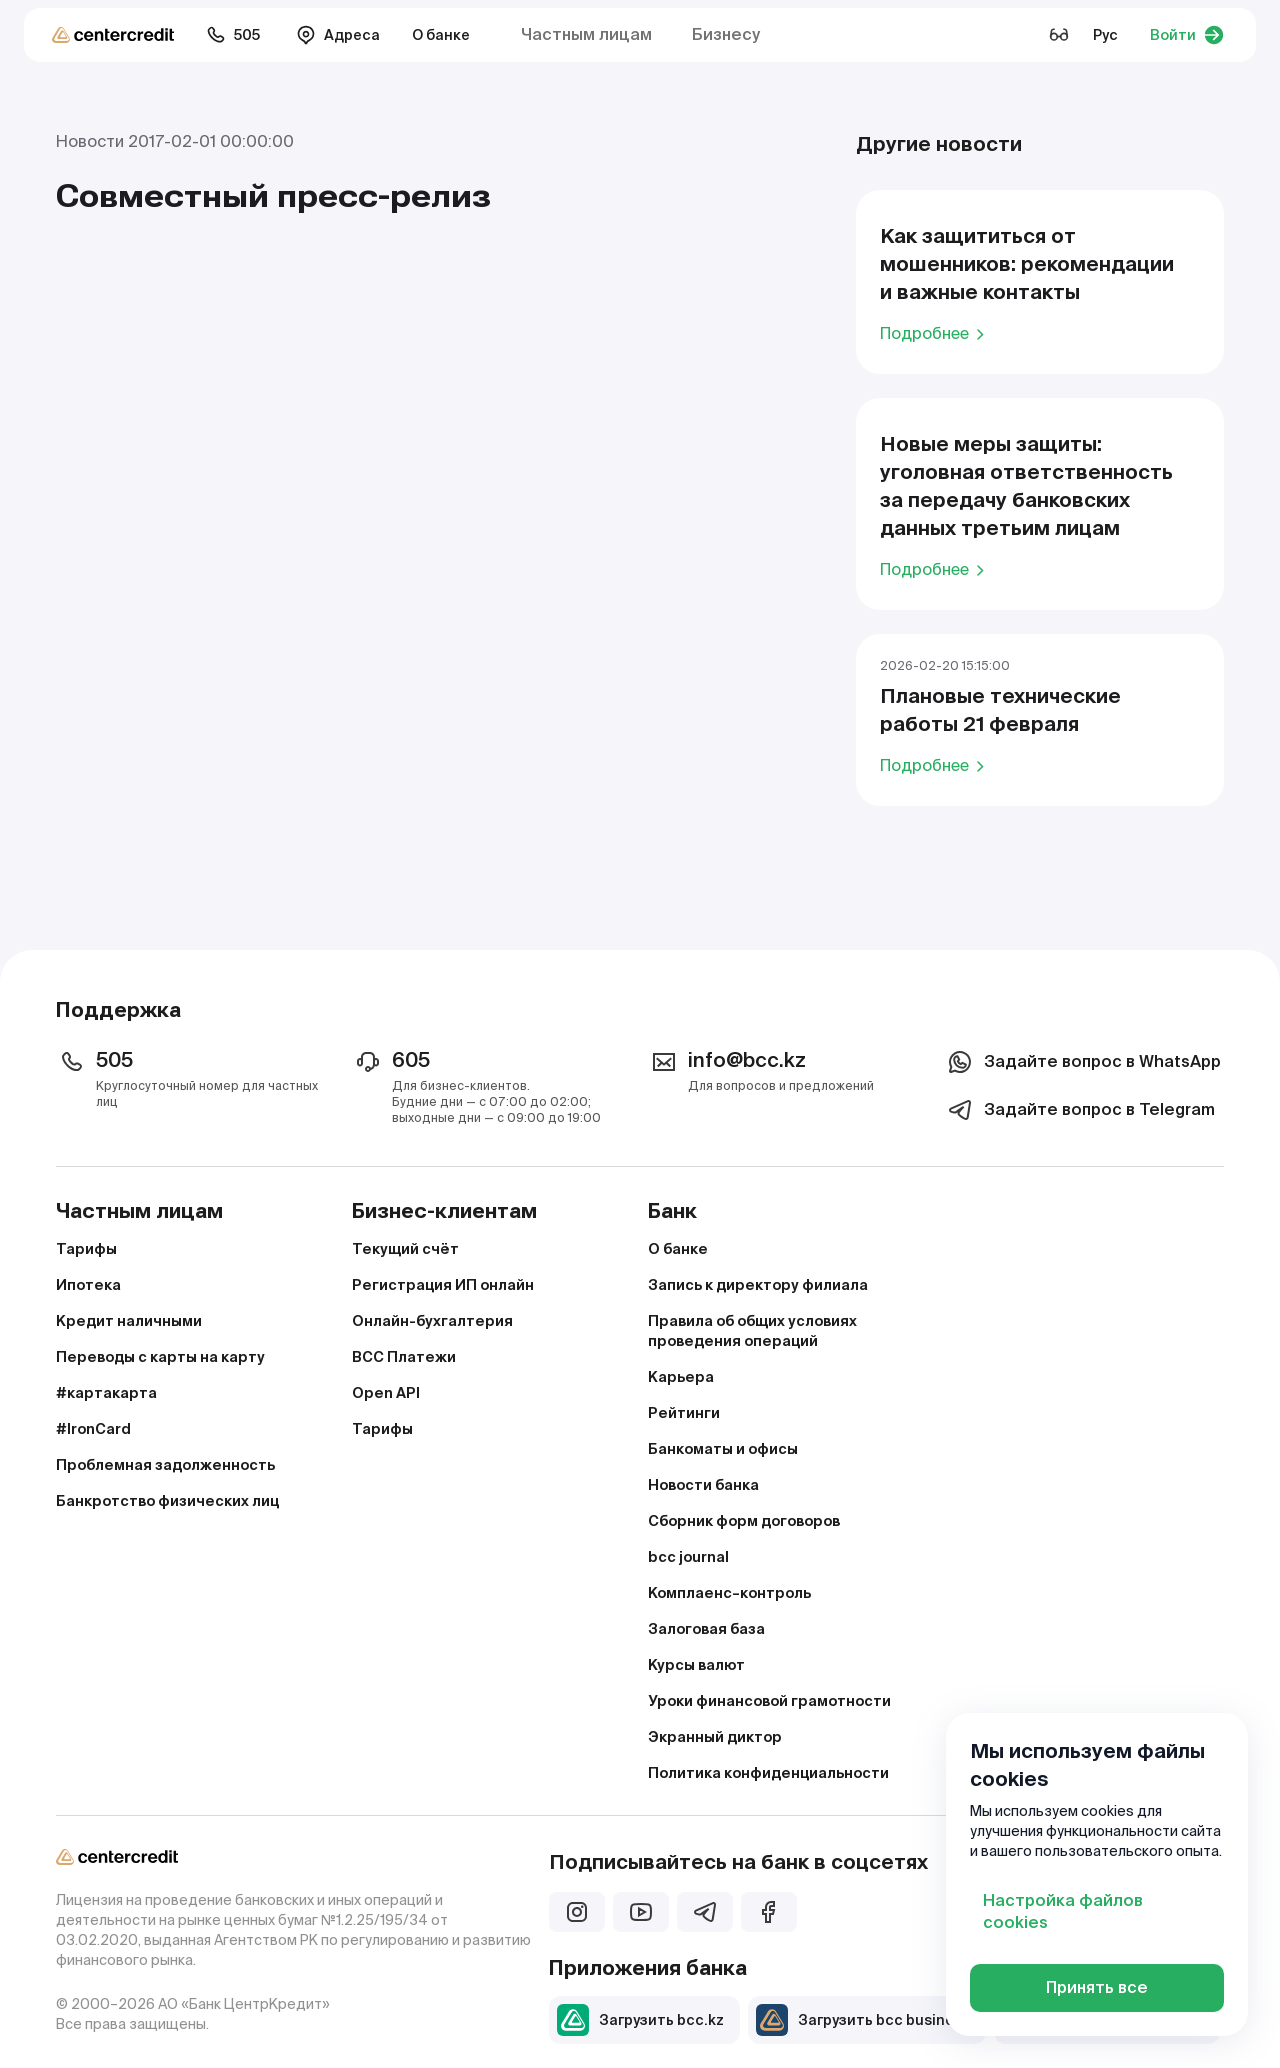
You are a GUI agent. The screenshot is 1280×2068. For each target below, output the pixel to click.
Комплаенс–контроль (729, 1593)
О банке (441, 35)
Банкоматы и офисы (723, 1449)
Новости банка (703, 1485)
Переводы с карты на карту (160, 1357)
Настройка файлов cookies (1063, 1911)
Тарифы (86, 1249)
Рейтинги (684, 1413)
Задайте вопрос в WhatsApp (1082, 1062)
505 (233, 35)
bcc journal (688, 1557)
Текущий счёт (405, 1249)
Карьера (681, 1377)
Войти (1187, 35)
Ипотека (88, 1285)
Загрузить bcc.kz (640, 2020)
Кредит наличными (129, 1321)
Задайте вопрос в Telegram (1079, 1110)
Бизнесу (726, 34)
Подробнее (935, 333)
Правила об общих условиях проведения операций (752, 1331)
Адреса (338, 35)
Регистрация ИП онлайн (443, 1285)
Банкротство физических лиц (167, 1501)
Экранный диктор (715, 1737)
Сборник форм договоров (744, 1521)
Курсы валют (696, 1665)
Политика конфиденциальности (768, 1773)
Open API (386, 1393)
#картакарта (106, 1393)
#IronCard (93, 1429)
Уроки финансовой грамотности (769, 1701)
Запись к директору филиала (758, 1285)
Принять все (1097, 1987)
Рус (1105, 35)
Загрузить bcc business (863, 2020)
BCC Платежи (404, 1357)
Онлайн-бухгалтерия (432, 1321)
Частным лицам (586, 34)
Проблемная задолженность (165, 1465)
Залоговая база (706, 1629)
